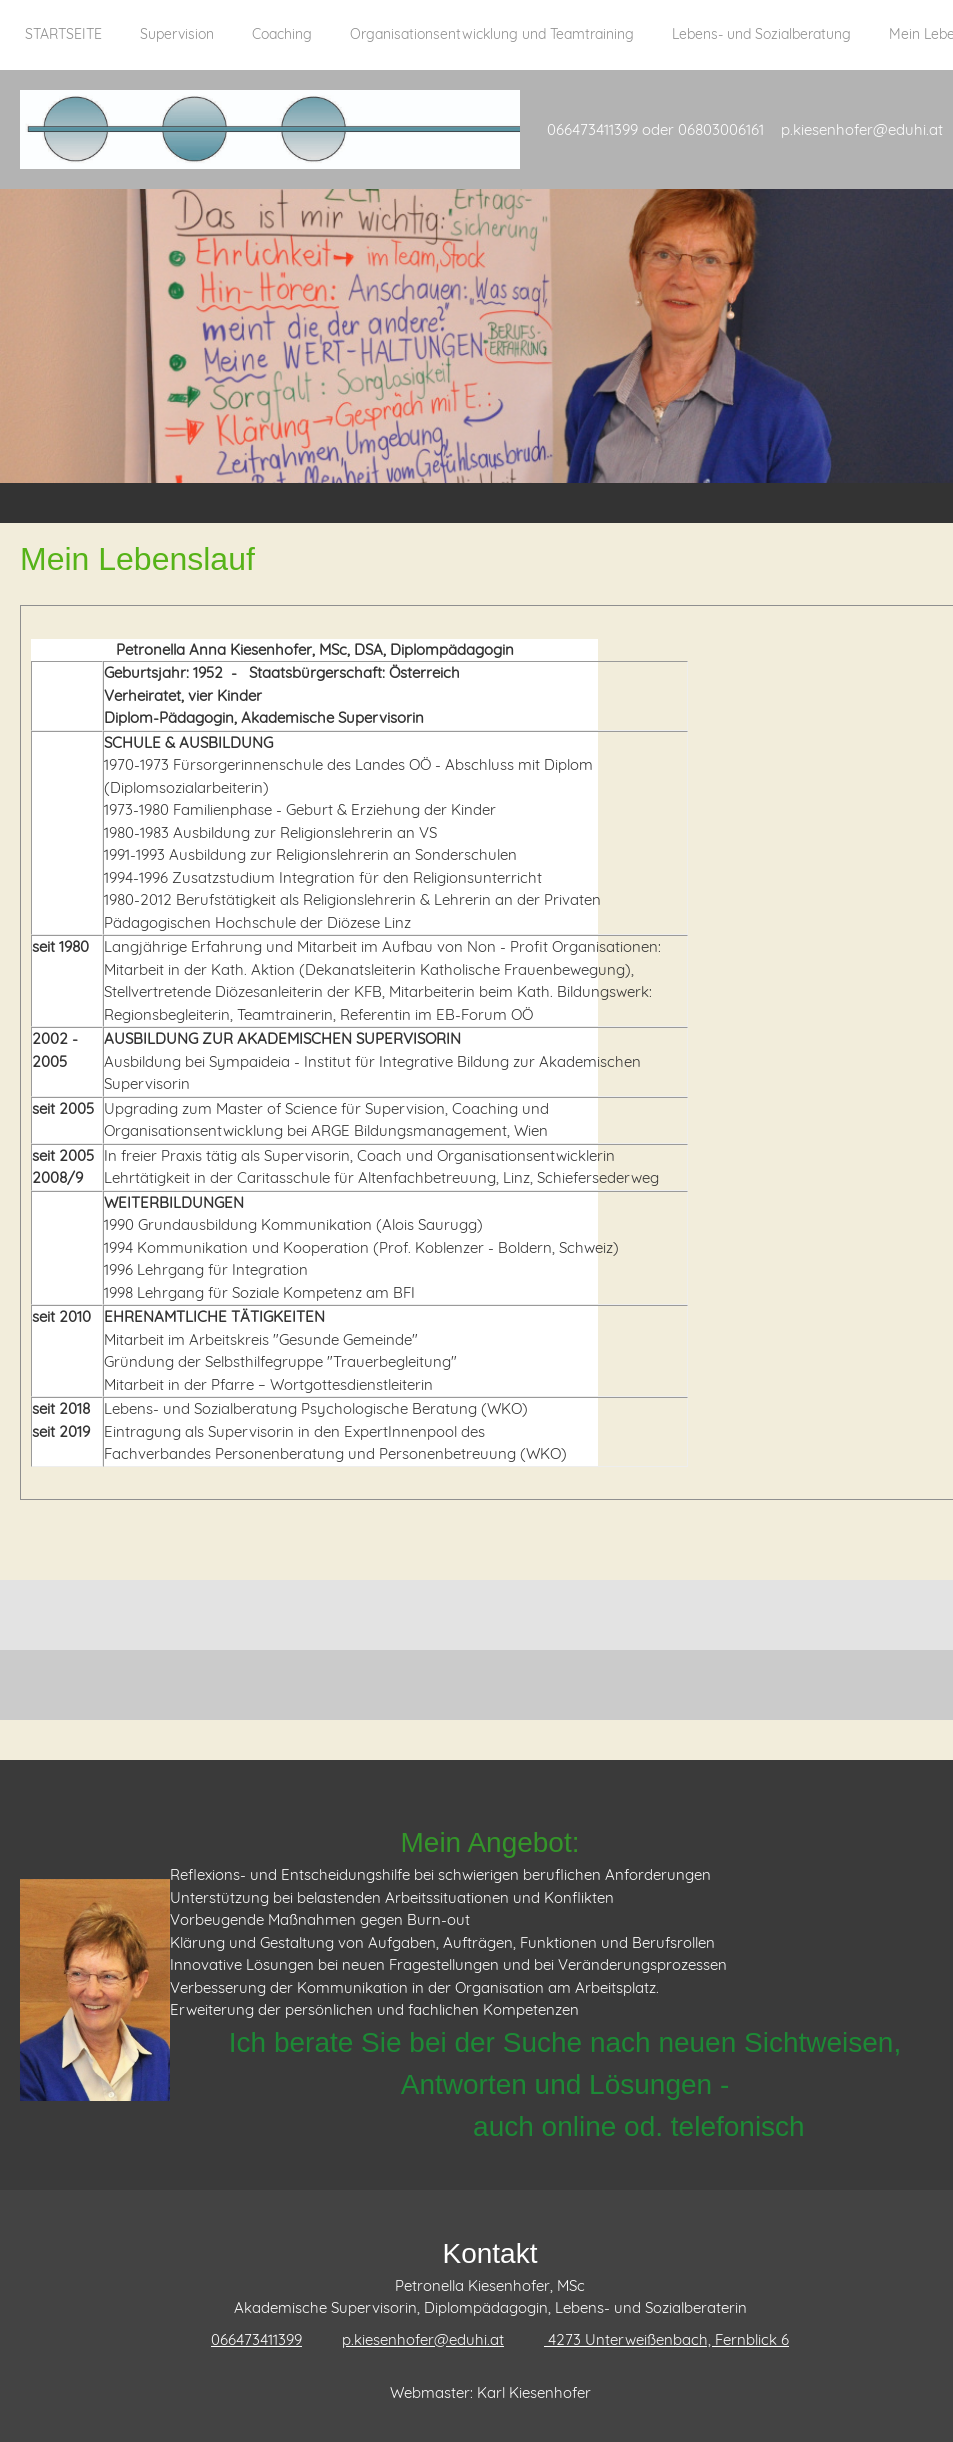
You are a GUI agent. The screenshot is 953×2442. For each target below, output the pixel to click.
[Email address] (413, 2340)
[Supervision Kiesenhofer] (270, 129)
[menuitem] (63, 45)
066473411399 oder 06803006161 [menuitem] (655, 129)
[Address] (656, 2340)
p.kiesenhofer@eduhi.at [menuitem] (862, 129)
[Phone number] (246, 2340)
